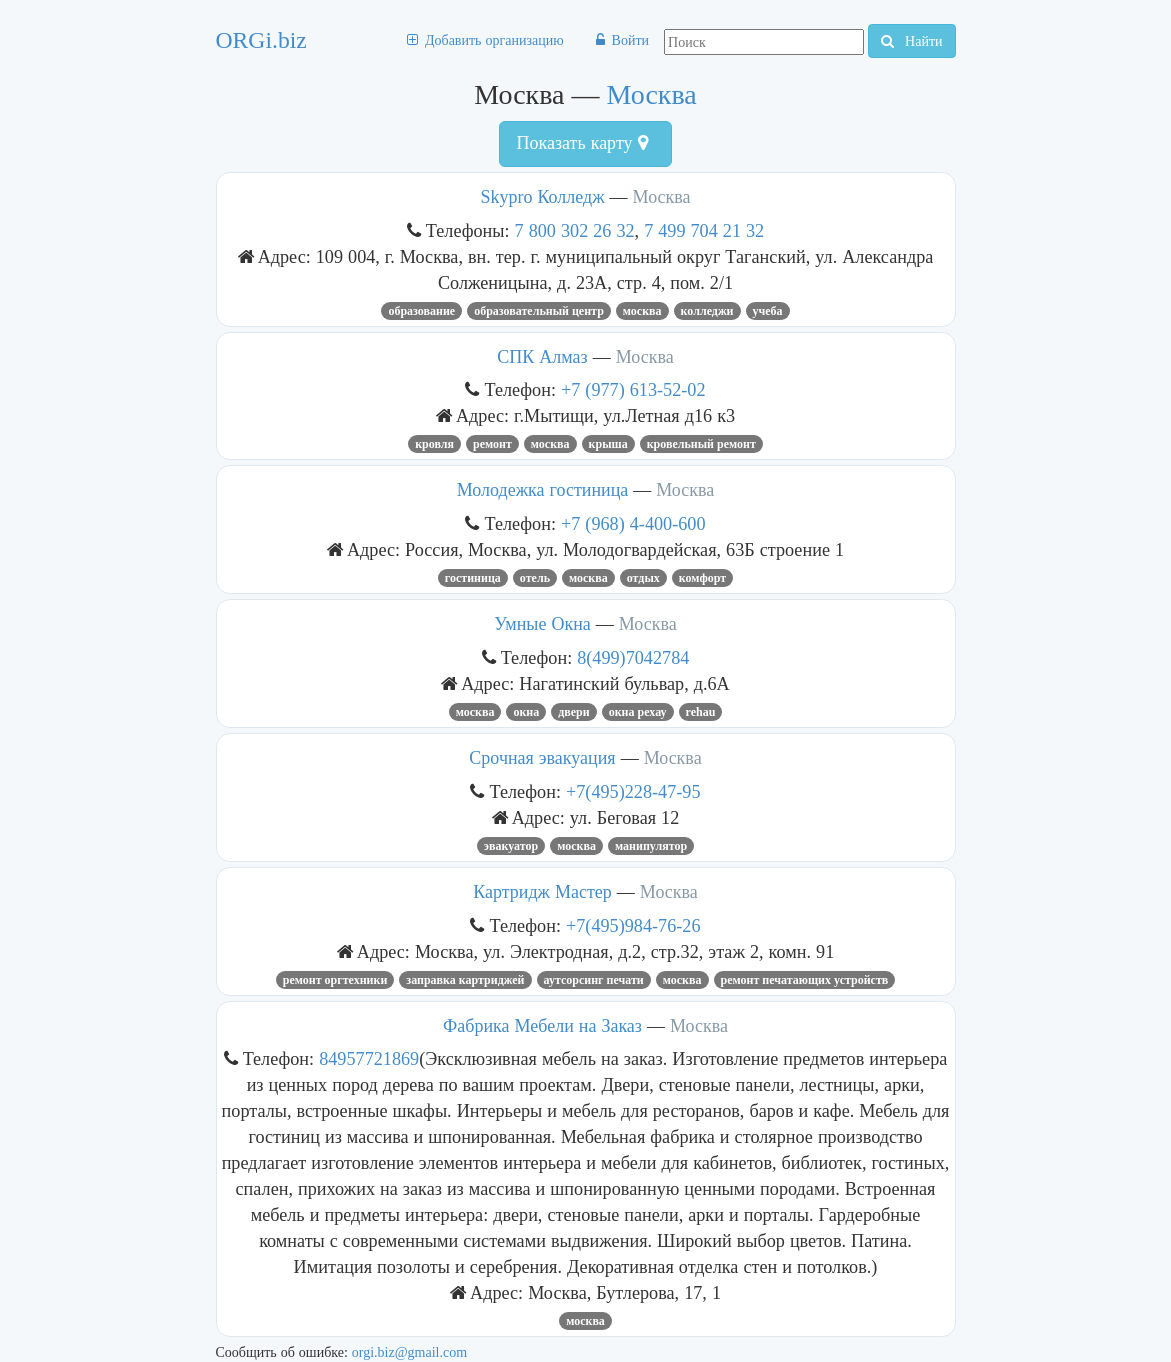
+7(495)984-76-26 (633, 925)
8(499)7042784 (633, 657)
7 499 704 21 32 (704, 230)
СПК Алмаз (542, 357)
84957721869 (369, 1058)
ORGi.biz (261, 40)
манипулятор (651, 846)
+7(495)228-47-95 (633, 791)
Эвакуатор (511, 846)
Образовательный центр (539, 311)
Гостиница (473, 578)
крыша (608, 444)
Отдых (643, 578)
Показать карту (581, 143)
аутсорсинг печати (594, 980)
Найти (911, 41)
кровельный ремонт (701, 444)
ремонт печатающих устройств (805, 980)
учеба (768, 311)
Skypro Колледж (542, 197)
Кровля (434, 444)
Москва (652, 94)
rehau (701, 712)
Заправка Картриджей (465, 980)
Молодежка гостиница (543, 490)
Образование (421, 311)
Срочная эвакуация (542, 758)
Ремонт (492, 444)
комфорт (702, 578)
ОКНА (526, 712)
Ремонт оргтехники (335, 980)
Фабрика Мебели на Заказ (542, 1026)
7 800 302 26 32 (575, 230)
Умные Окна (542, 624)
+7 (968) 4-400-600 (633, 523)
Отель (535, 578)
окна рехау (638, 712)
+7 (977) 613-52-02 (633, 389)
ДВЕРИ (573, 712)
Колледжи (707, 311)
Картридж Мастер (542, 892)
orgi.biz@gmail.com (409, 1352)
